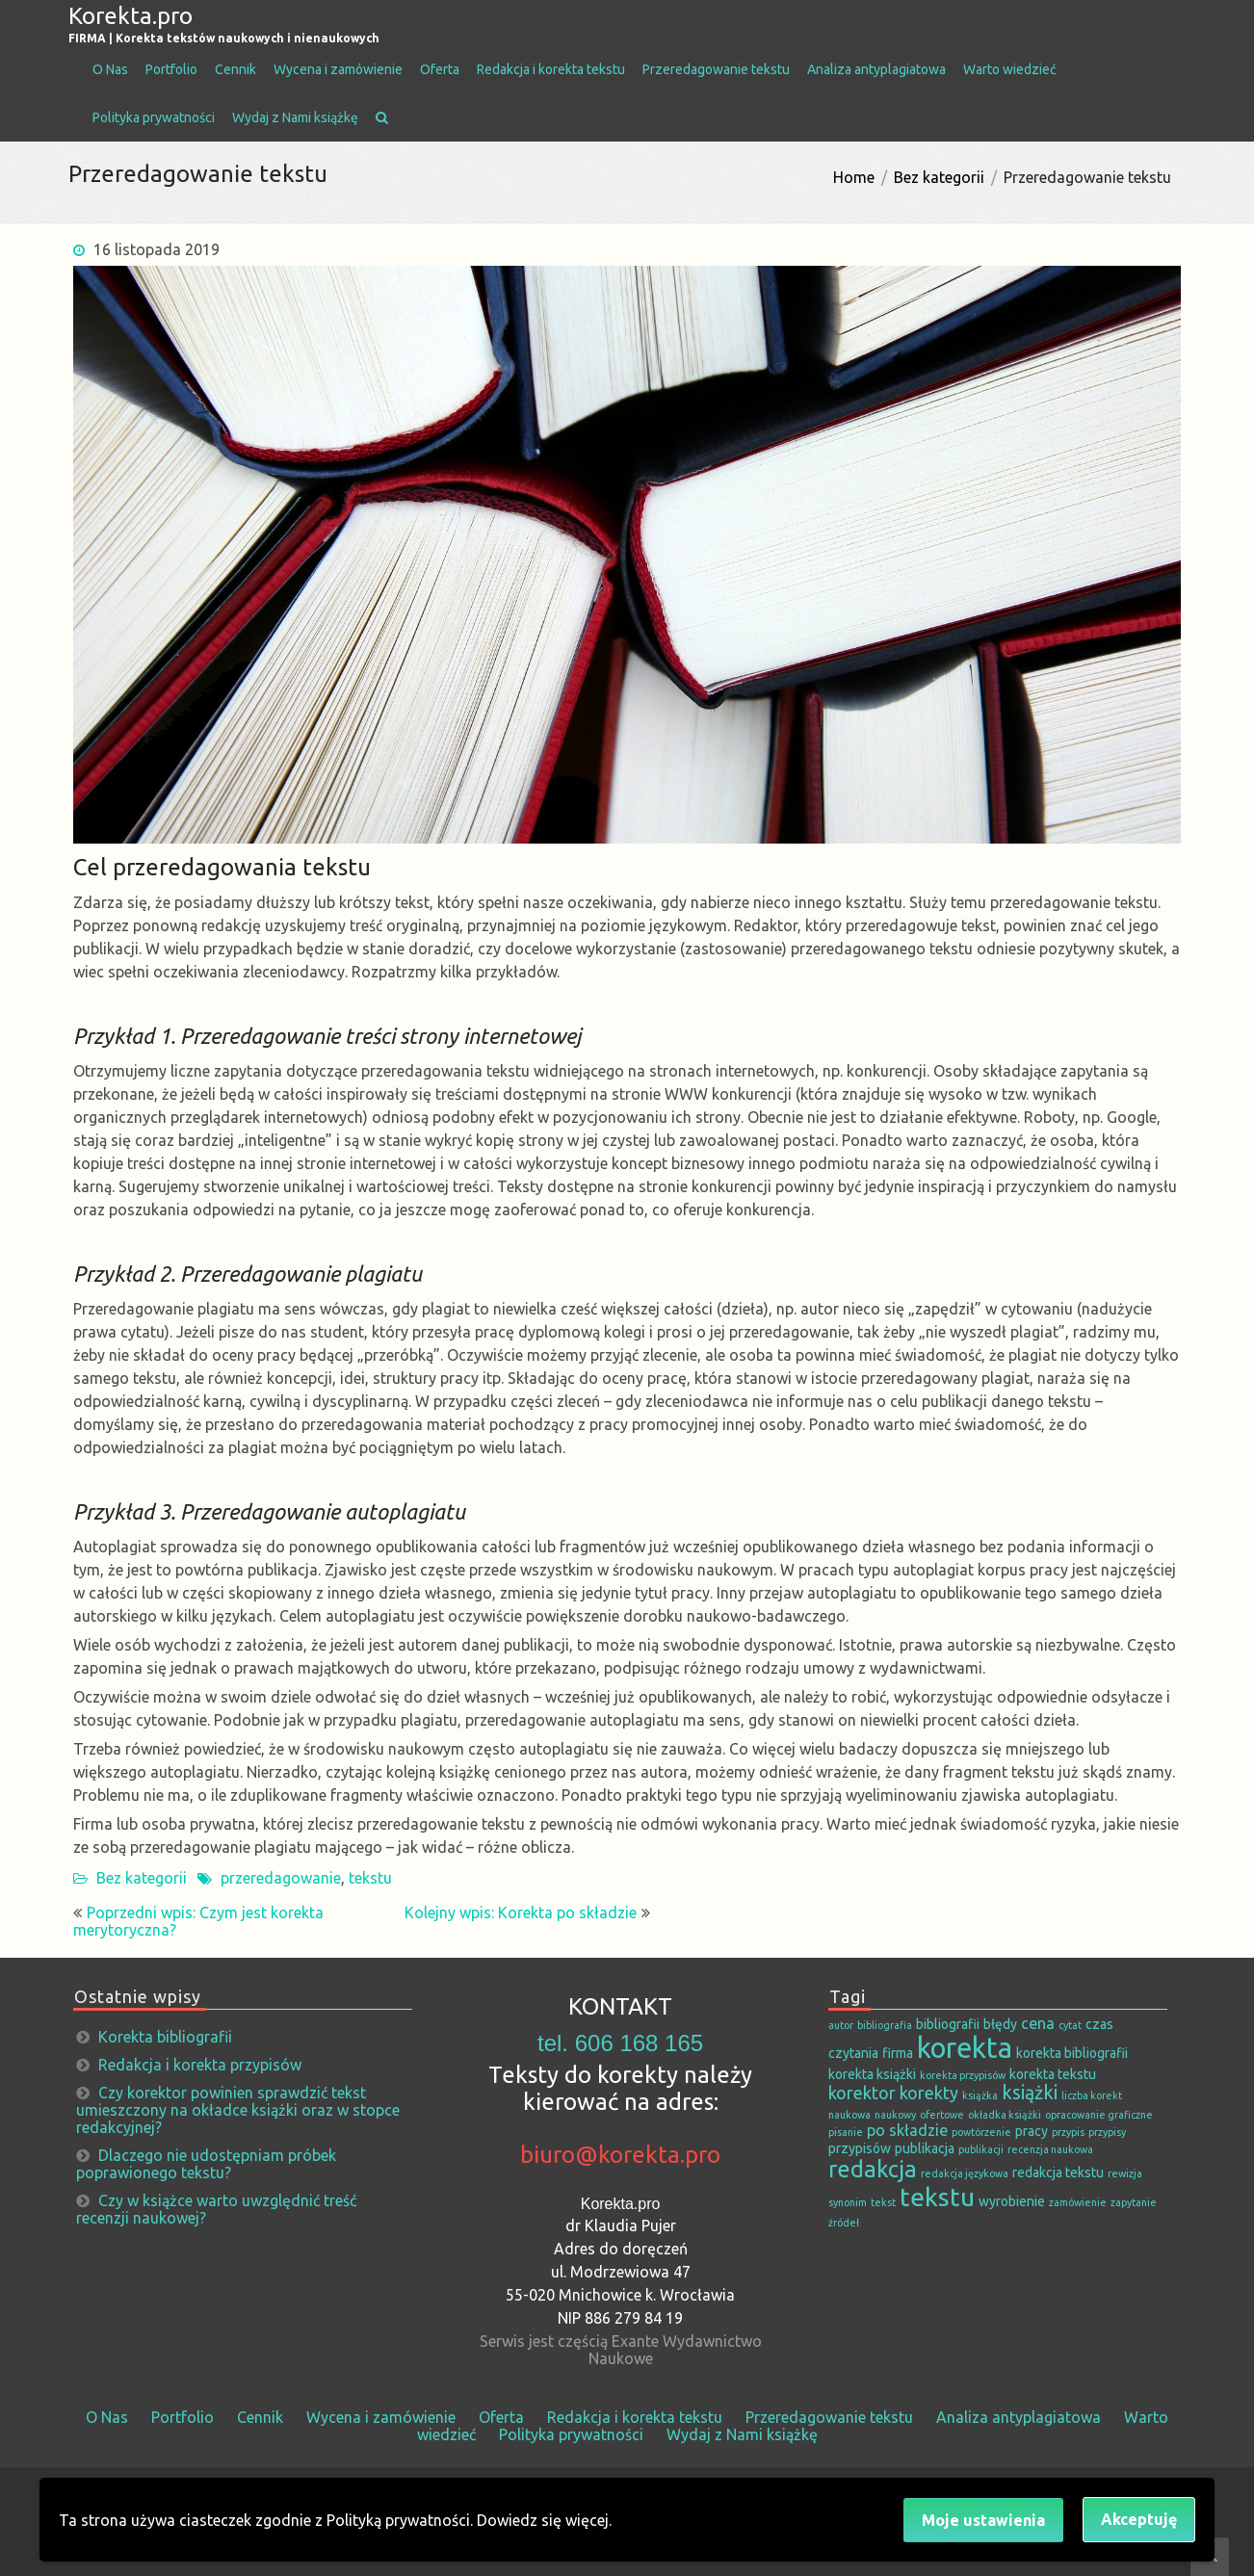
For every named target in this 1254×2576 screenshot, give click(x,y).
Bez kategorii (939, 177)
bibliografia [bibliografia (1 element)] (884, 2025)
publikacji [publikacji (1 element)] (981, 2149)
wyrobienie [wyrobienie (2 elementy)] (1012, 2201)
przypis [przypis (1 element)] (1068, 2132)
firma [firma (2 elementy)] (897, 2053)
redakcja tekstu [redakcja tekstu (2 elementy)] (1058, 2172)
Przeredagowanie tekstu (716, 69)
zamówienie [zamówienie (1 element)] (1078, 2202)
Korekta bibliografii (165, 2036)
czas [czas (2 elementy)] (1099, 2024)
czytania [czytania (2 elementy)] (853, 2053)
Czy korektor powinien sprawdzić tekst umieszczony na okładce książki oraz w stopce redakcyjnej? (238, 2110)
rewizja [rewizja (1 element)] (1125, 2173)
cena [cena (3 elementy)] (1038, 2023)
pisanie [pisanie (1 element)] (845, 2132)
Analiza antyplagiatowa (876, 69)
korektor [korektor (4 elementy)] (862, 2092)
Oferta (439, 69)
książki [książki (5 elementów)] (1030, 2092)
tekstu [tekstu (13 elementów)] (937, 2196)
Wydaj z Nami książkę (295, 117)
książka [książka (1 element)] (980, 2095)
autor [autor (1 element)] (840, 2025)
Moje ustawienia (983, 2520)
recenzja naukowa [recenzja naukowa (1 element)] (1050, 2149)
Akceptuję (1139, 2519)
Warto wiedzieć (1010, 69)
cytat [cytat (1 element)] (1070, 2025)
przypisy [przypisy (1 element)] (1107, 2132)
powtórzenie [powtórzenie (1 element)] (981, 2132)
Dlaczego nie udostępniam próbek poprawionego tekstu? (206, 2164)
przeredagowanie (281, 1877)
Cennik (235, 69)
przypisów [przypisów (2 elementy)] (859, 2148)
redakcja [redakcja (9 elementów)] (872, 2168)
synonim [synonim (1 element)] (847, 2202)
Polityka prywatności (153, 117)
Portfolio (171, 69)
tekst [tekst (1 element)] (883, 2202)
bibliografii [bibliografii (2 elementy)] (948, 2024)
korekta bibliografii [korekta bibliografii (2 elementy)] (1072, 2053)
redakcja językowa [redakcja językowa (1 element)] (964, 2173)
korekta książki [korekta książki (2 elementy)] (872, 2074)
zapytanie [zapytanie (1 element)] (1133, 2202)
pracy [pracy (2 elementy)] (1031, 2131)
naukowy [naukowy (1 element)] (895, 2115)
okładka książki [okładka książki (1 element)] (1004, 2115)
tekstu (370, 1877)
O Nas (110, 69)
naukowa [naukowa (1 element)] (849, 2115)
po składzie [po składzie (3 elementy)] (907, 2130)
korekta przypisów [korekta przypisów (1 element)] (963, 2075)
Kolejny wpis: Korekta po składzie (521, 1912)
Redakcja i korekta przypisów (199, 2064)
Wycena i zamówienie (338, 69)
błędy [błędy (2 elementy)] (1000, 2024)
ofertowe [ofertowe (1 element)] (942, 2115)
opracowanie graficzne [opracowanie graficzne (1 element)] (1099, 2115)
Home (854, 177)
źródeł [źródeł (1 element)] (843, 2222)
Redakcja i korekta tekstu (551, 69)
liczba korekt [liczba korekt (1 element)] (1091, 2095)
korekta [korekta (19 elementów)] (964, 2048)
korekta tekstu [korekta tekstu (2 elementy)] (1052, 2074)
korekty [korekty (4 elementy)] (929, 2092)
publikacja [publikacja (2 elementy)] (924, 2148)
